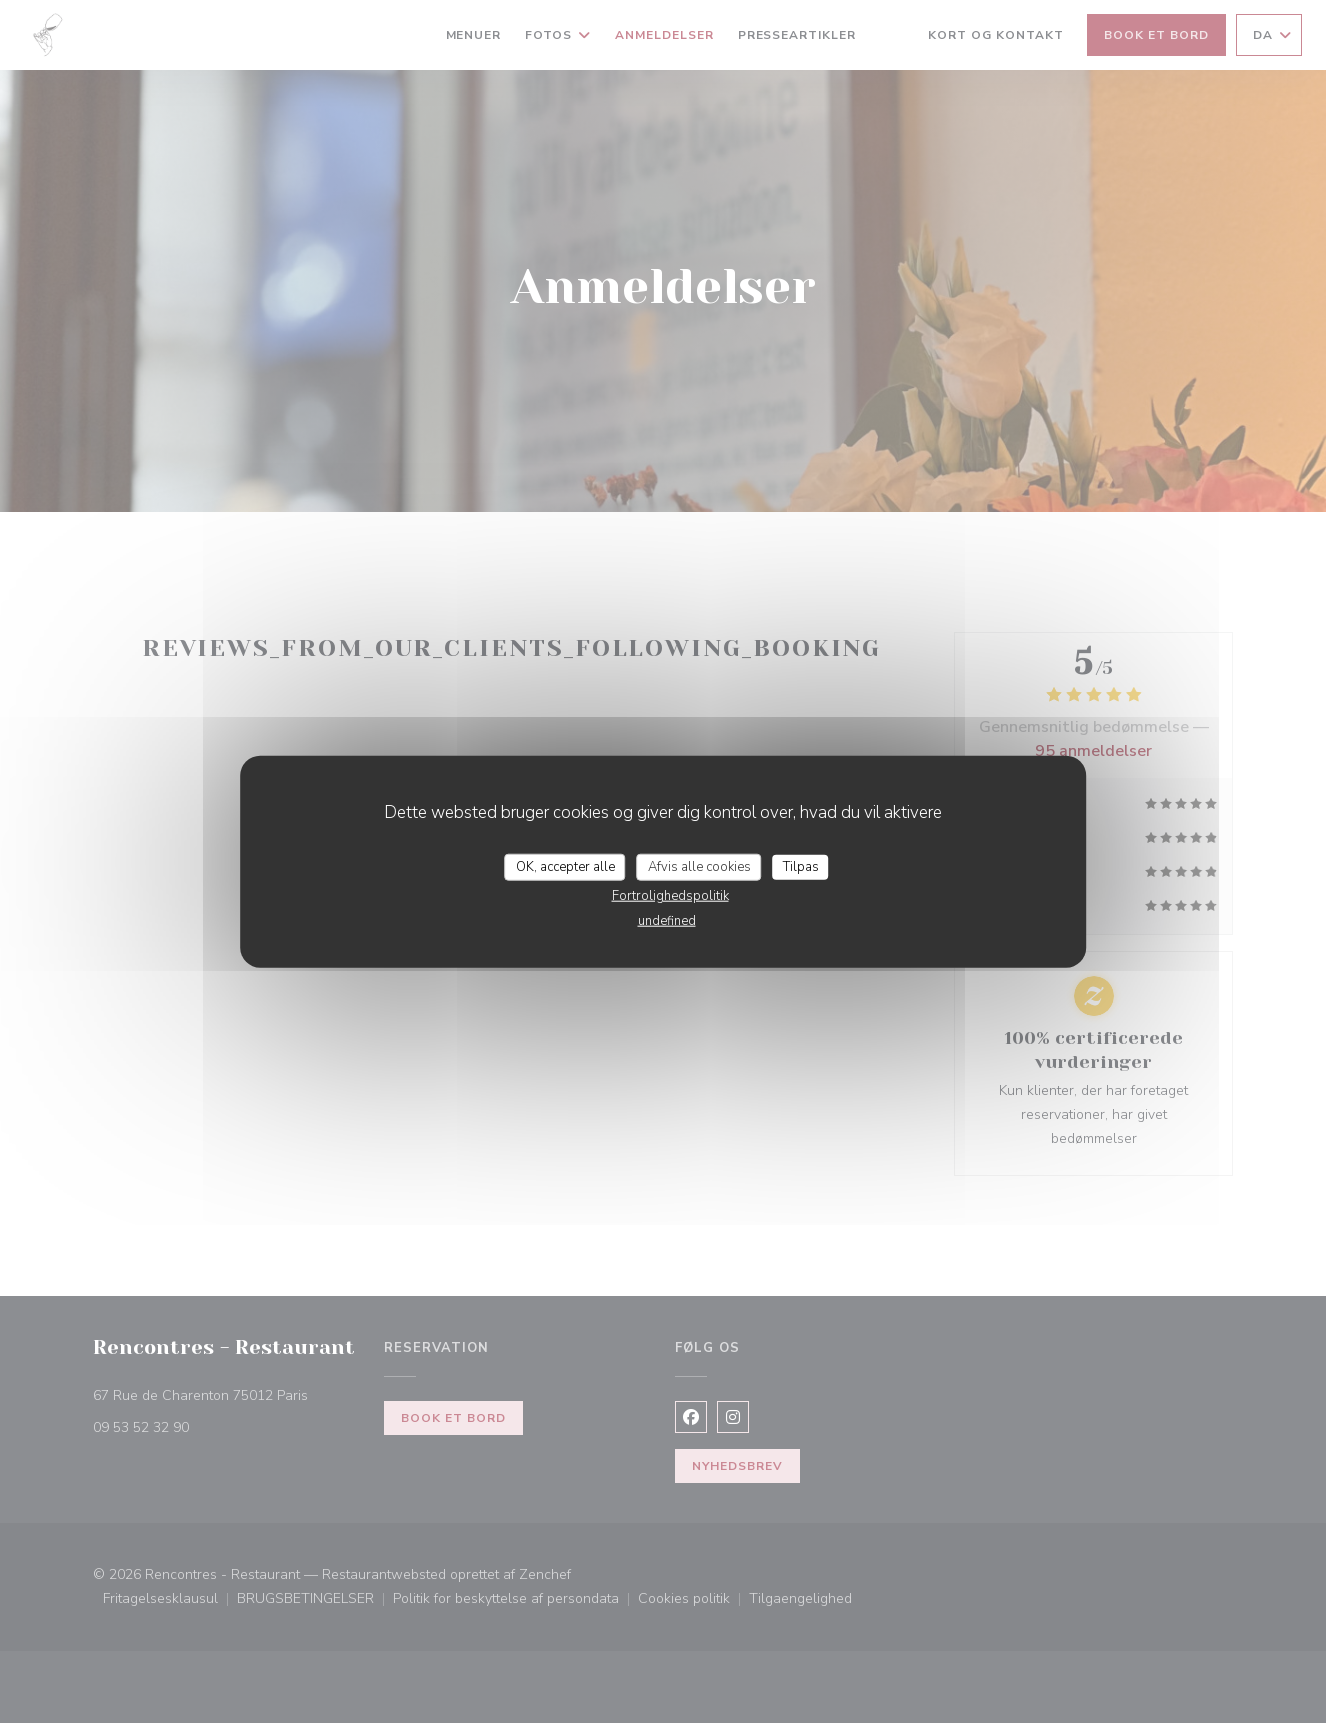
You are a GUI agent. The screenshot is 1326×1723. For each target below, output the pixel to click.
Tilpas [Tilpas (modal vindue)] (801, 866)
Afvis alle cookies (699, 866)
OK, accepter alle (565, 866)
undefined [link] (667, 921)
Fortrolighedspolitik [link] (670, 896)
